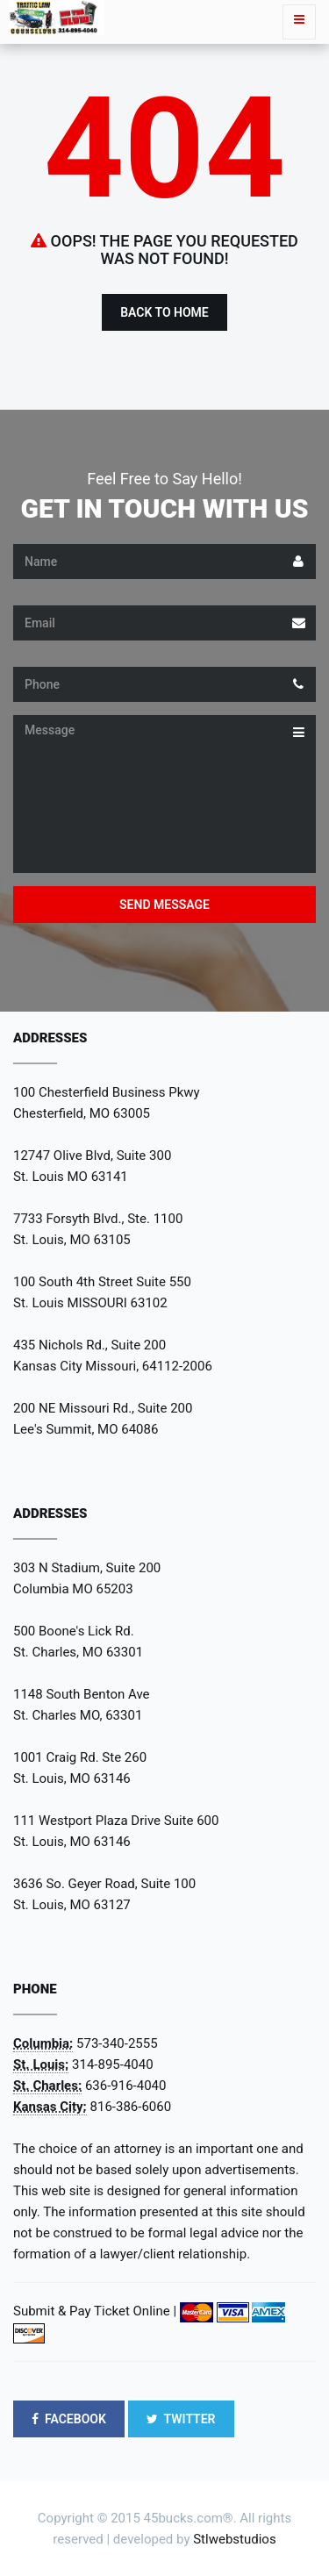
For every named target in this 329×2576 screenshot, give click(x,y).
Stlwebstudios (234, 2539)
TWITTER (181, 2419)
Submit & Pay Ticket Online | (94, 2311)
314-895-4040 (113, 2064)
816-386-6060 (131, 2106)
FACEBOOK (69, 2419)
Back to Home (164, 312)
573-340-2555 (117, 2043)
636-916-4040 (126, 2085)
